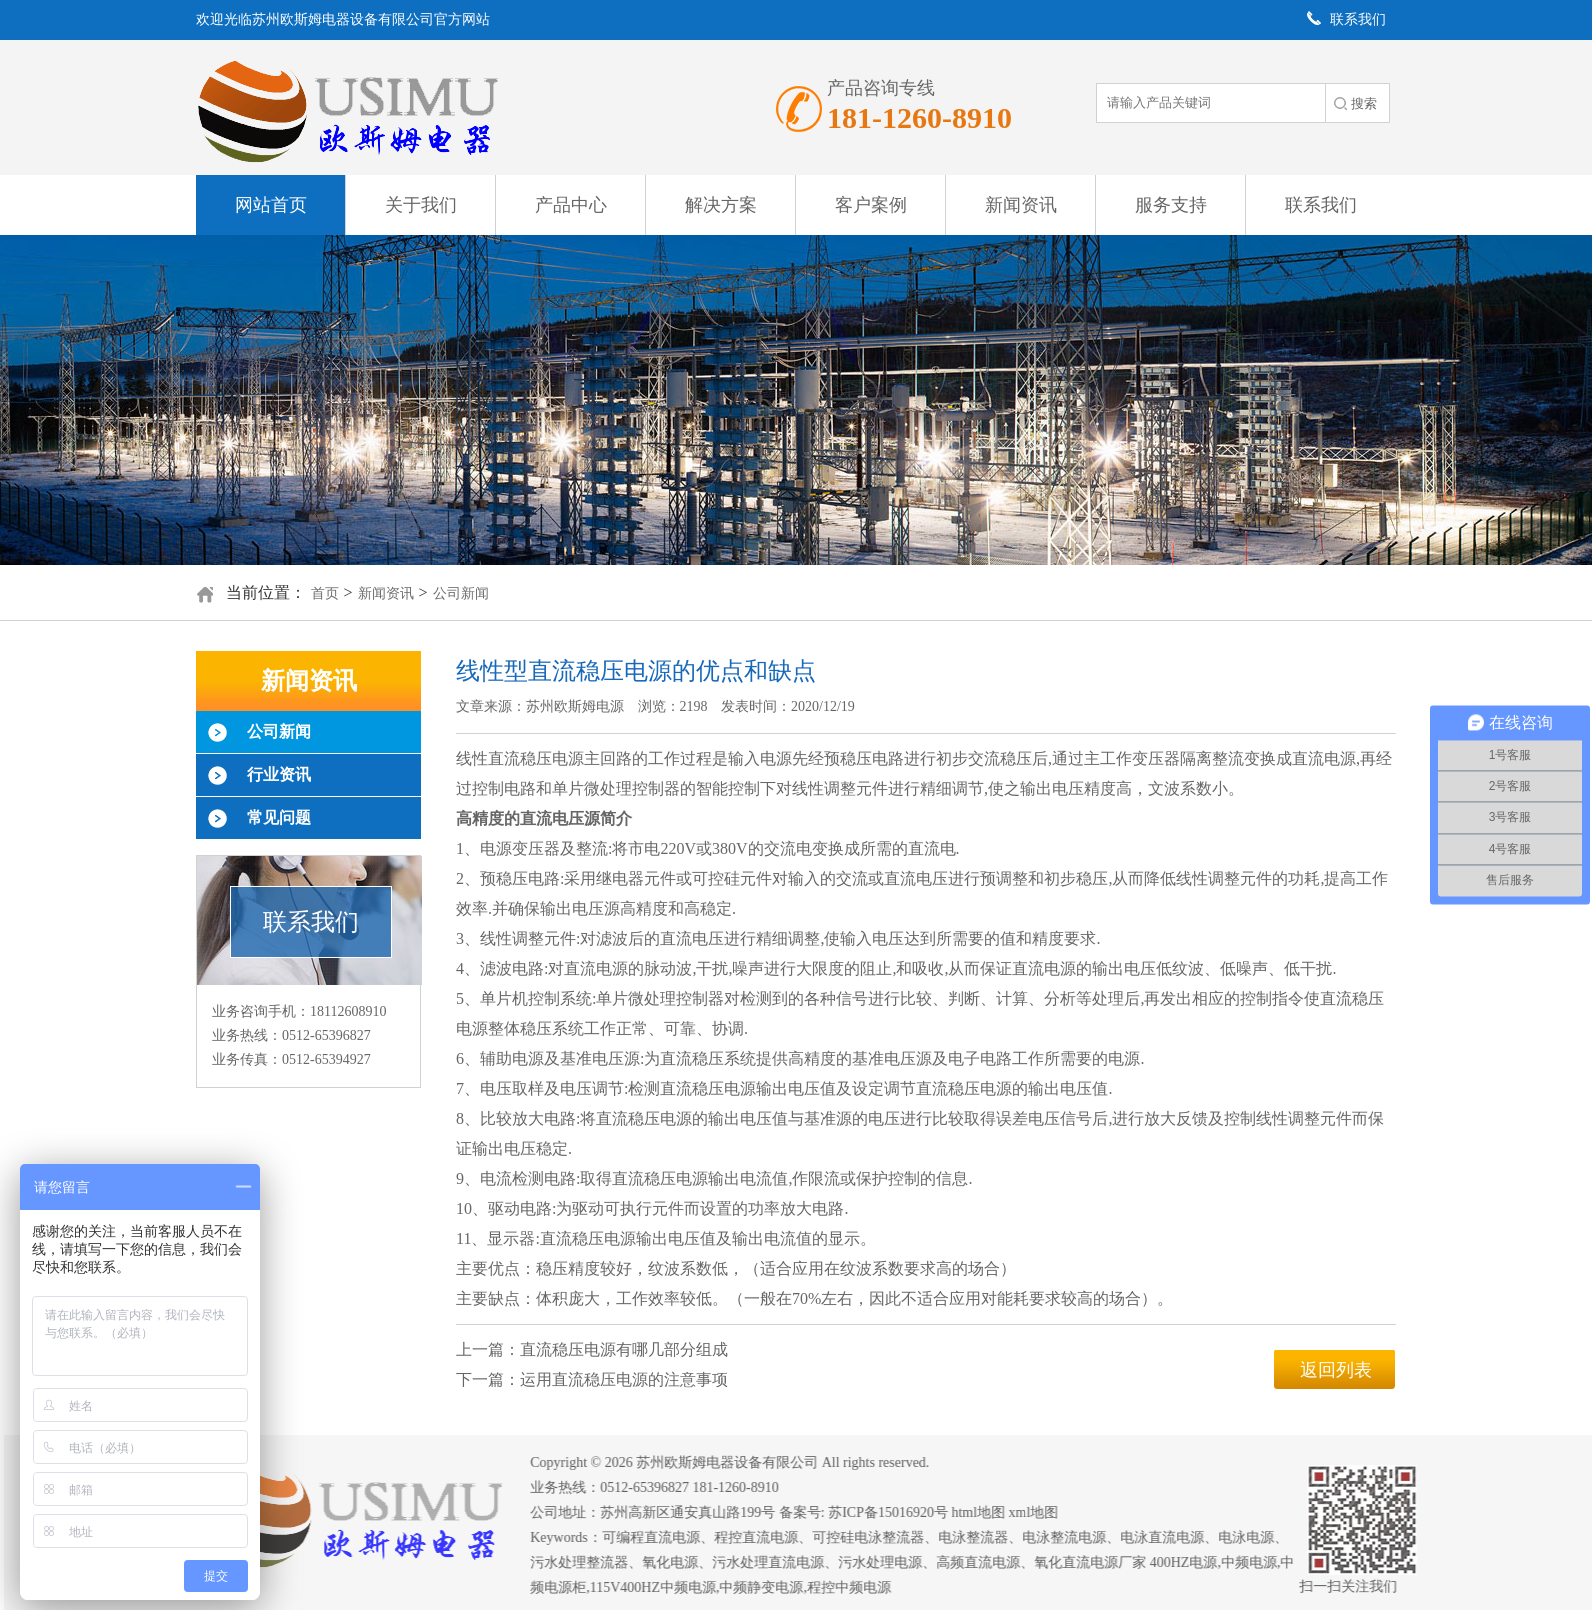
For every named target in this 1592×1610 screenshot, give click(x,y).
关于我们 (421, 205)
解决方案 (721, 205)
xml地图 (1046, 1512)
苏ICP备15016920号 (901, 1512)
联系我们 (1321, 205)
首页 (325, 593)
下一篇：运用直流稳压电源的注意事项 (592, 1379)
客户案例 (871, 205)
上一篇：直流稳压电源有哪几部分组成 (592, 1349)
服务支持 (1171, 205)
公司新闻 (461, 593)
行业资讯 (279, 774)
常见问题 (279, 817)
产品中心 (571, 205)
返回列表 (1336, 1370)
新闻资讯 (1021, 205)
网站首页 (271, 205)
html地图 (991, 1512)
